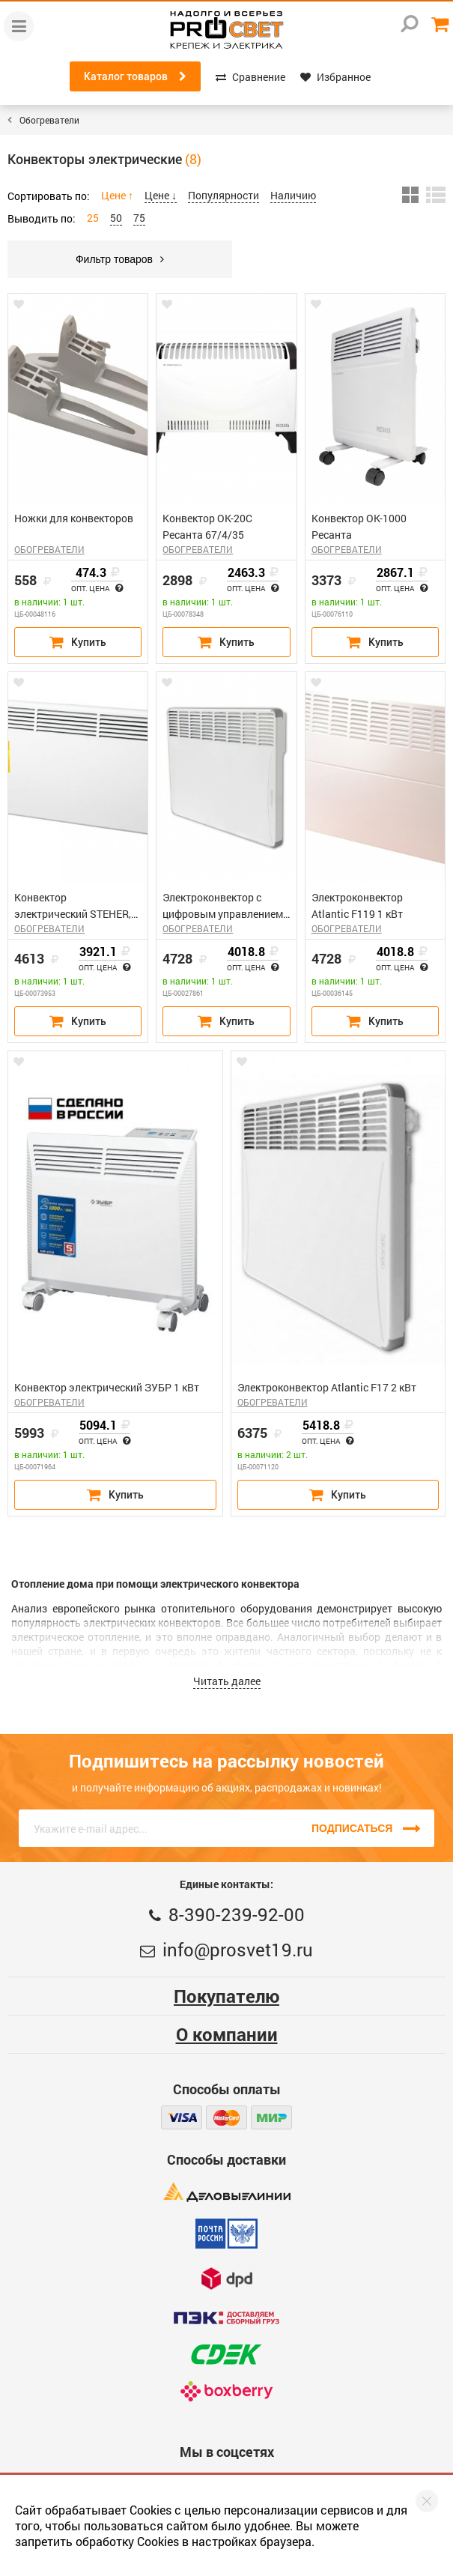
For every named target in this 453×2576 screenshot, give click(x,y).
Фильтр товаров (120, 259)
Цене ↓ (161, 195)
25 (93, 218)
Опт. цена (97, 589)
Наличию (293, 195)
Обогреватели (49, 120)
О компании (227, 2034)
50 (116, 218)
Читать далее (227, 1681)
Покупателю (226, 1996)
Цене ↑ (117, 195)
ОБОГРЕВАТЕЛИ (49, 549)
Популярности (223, 195)
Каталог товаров (135, 76)
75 (139, 218)
